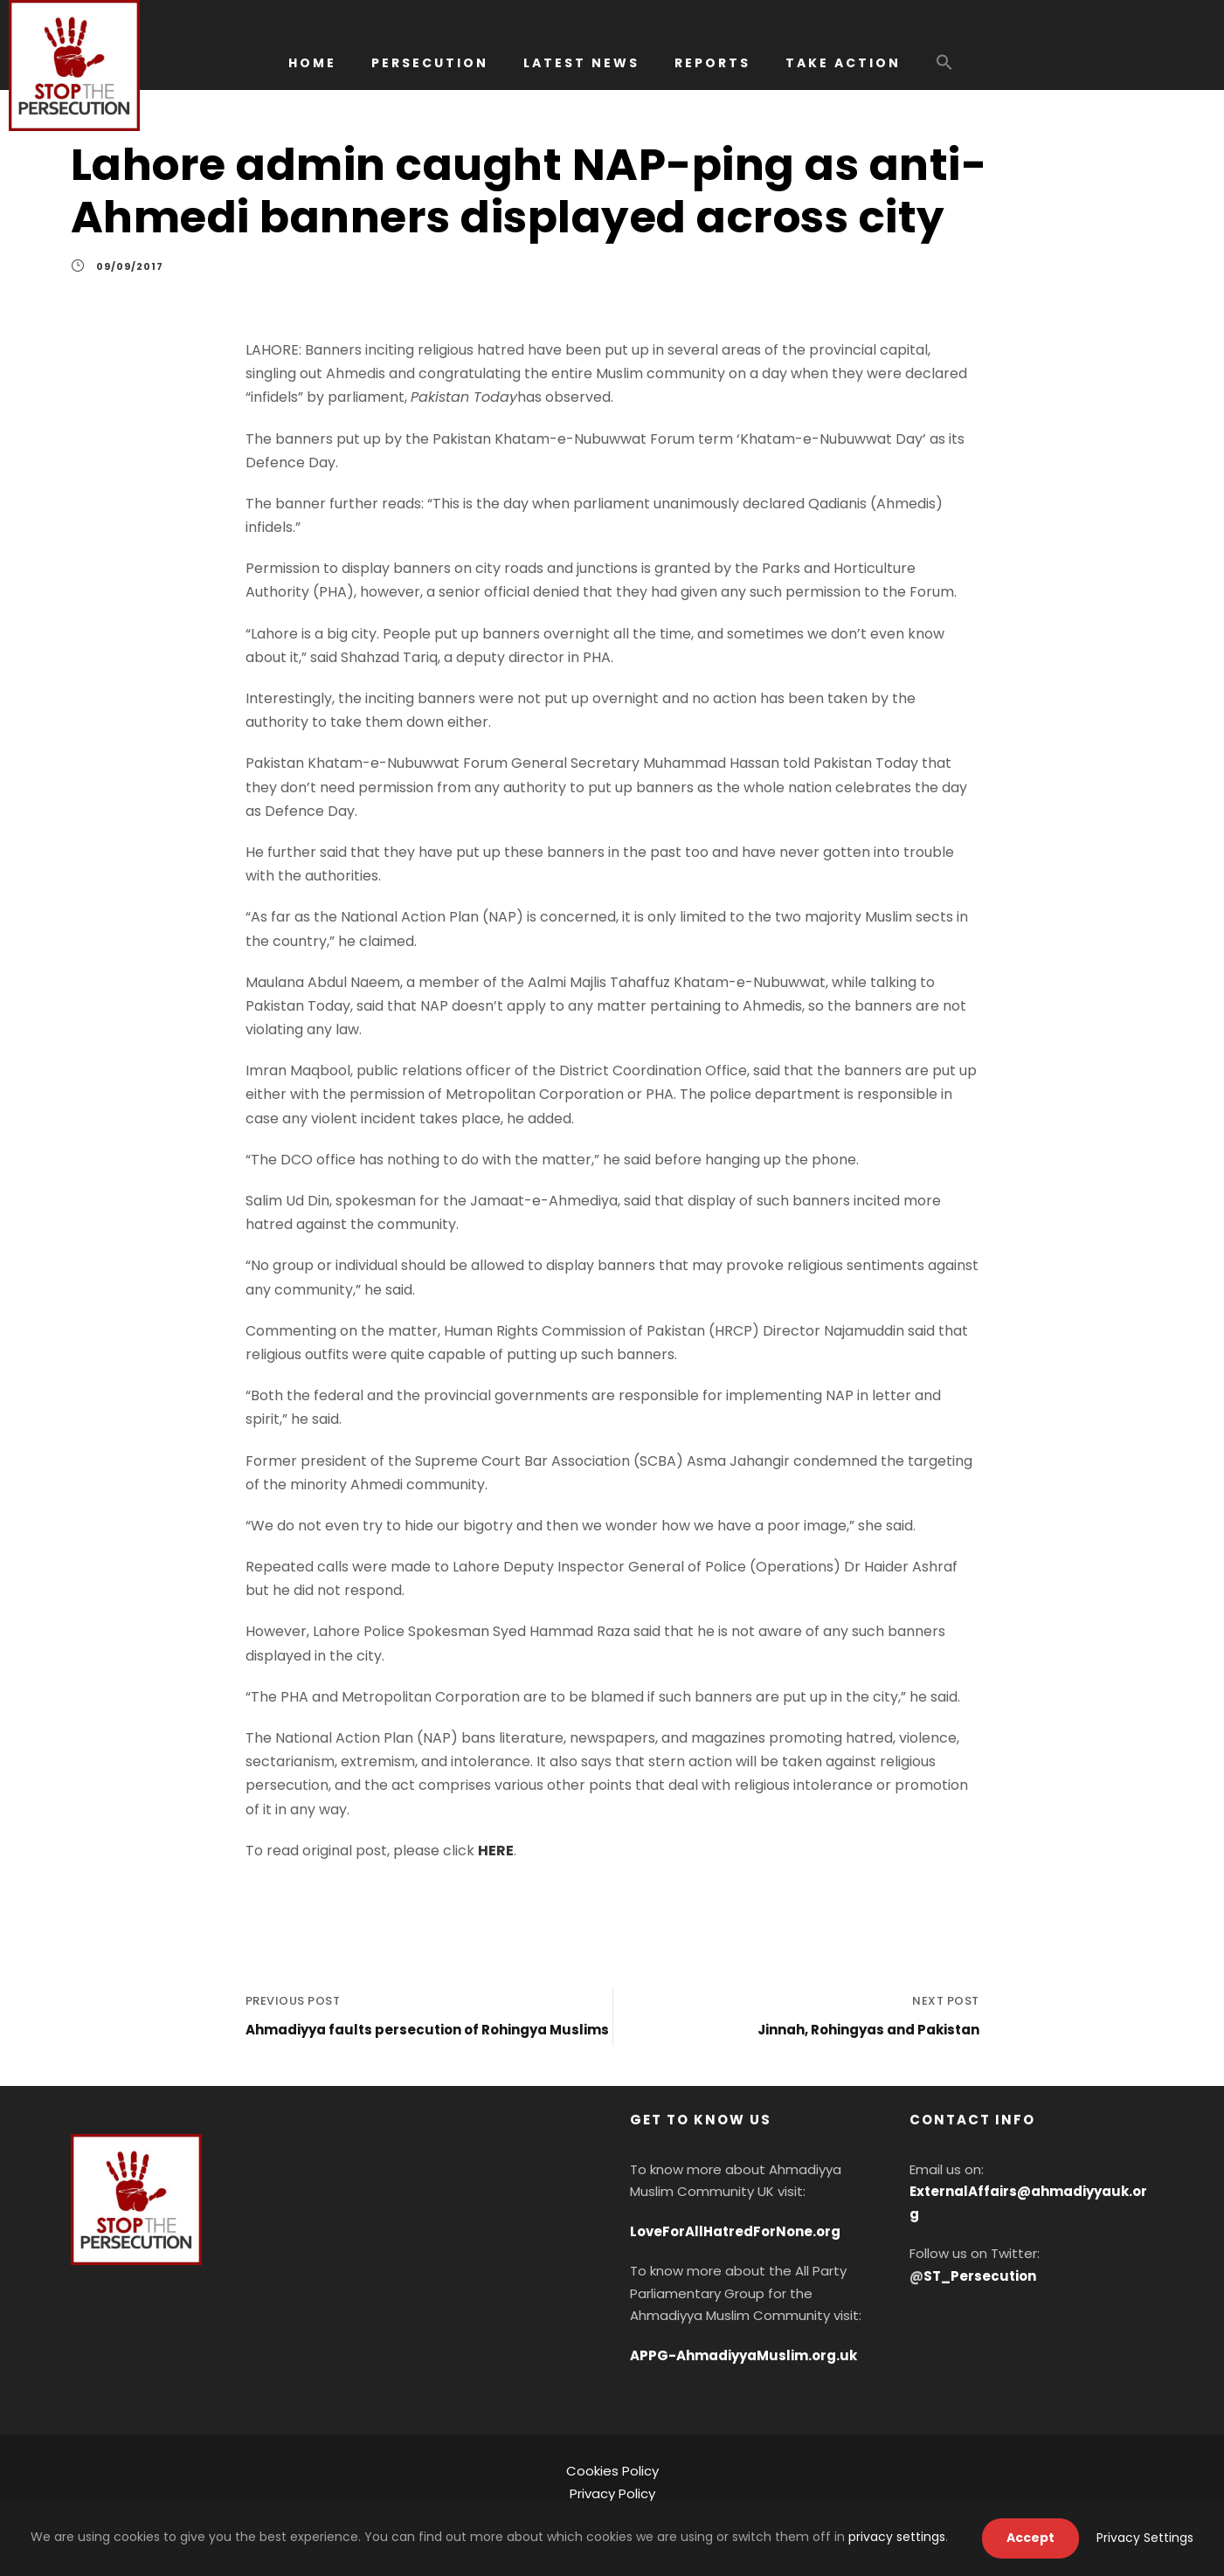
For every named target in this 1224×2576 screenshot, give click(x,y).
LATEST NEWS (581, 63)
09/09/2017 (129, 266)
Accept (1030, 2537)
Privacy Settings (1144, 2537)
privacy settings (896, 2536)
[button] (944, 70)
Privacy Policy (612, 2493)
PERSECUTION (429, 63)
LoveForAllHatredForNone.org (735, 2231)
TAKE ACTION (843, 63)
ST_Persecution (979, 2276)
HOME (312, 63)
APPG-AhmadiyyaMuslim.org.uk (743, 2355)
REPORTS (712, 63)
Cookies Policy (612, 2471)
